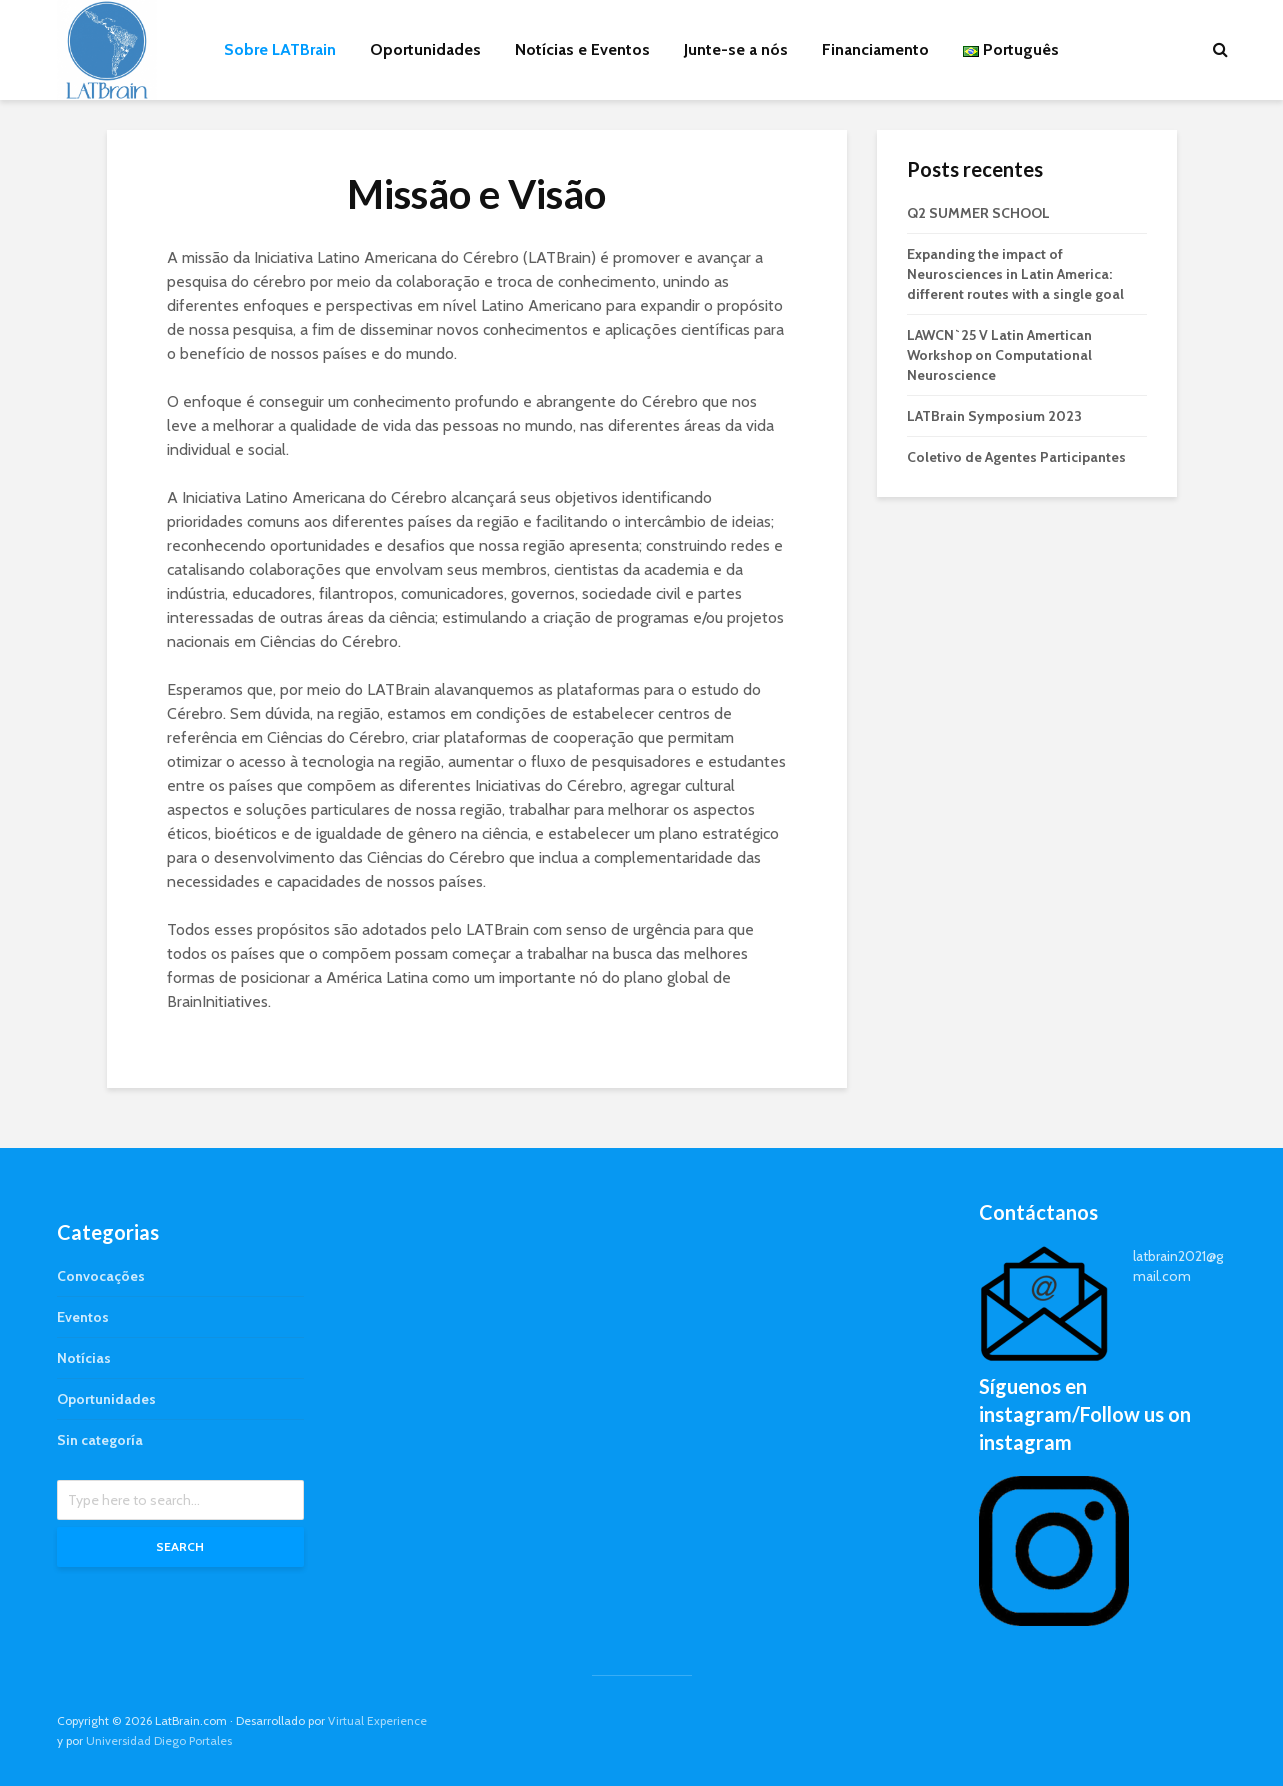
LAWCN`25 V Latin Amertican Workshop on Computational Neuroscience (999, 355)
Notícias (84, 1358)
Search (180, 1546)
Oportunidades (425, 49)
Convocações (101, 1276)
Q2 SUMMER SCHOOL (978, 213)
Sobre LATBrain (280, 49)
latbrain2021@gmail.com (1178, 1266)
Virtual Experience (377, 1720)
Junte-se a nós (736, 49)
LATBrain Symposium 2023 (994, 416)
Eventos (83, 1317)
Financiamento (875, 49)
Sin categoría (100, 1440)
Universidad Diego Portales (159, 1740)
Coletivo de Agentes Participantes (1016, 457)
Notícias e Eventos (582, 49)
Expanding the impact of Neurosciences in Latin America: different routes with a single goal (1015, 274)
